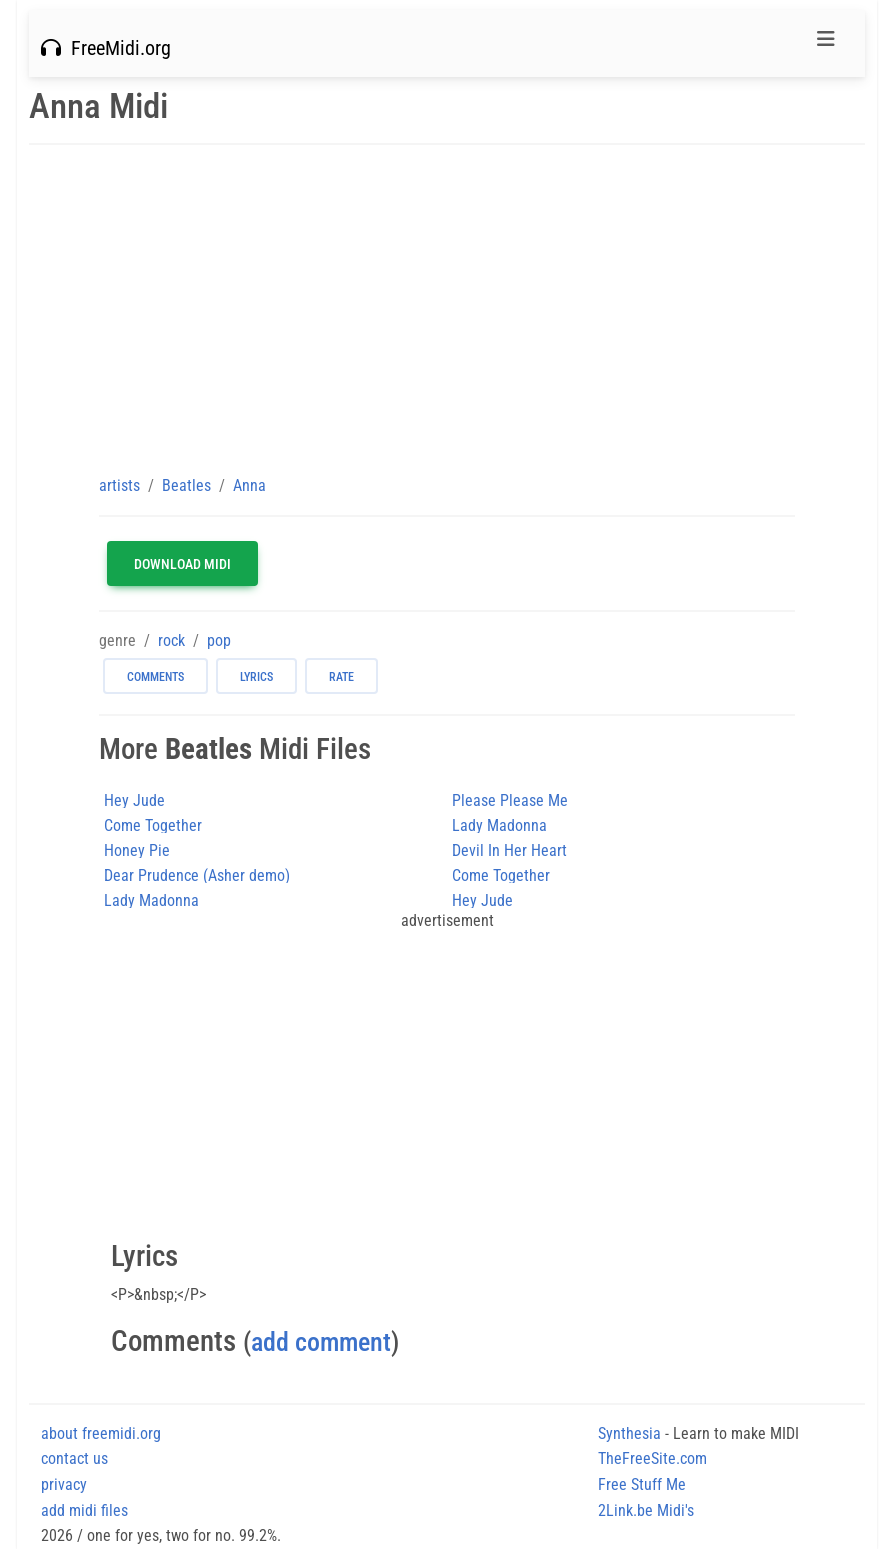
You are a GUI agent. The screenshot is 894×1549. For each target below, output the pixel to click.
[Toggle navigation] (826, 44)
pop (219, 640)
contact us (74, 1458)
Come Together (153, 825)
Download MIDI (182, 564)
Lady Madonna (499, 825)
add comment (321, 1342)
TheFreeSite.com (652, 1458)
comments (155, 677)
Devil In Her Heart (509, 850)
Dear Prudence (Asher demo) (197, 875)
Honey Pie (137, 850)
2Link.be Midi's (646, 1510)
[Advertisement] (447, 309)
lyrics (256, 677)
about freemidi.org (101, 1433)
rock (171, 640)
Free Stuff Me (642, 1484)
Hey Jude (134, 800)
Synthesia (629, 1433)
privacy (64, 1484)
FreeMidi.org (106, 48)
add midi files (84, 1510)
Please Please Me (510, 800)
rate (341, 677)
